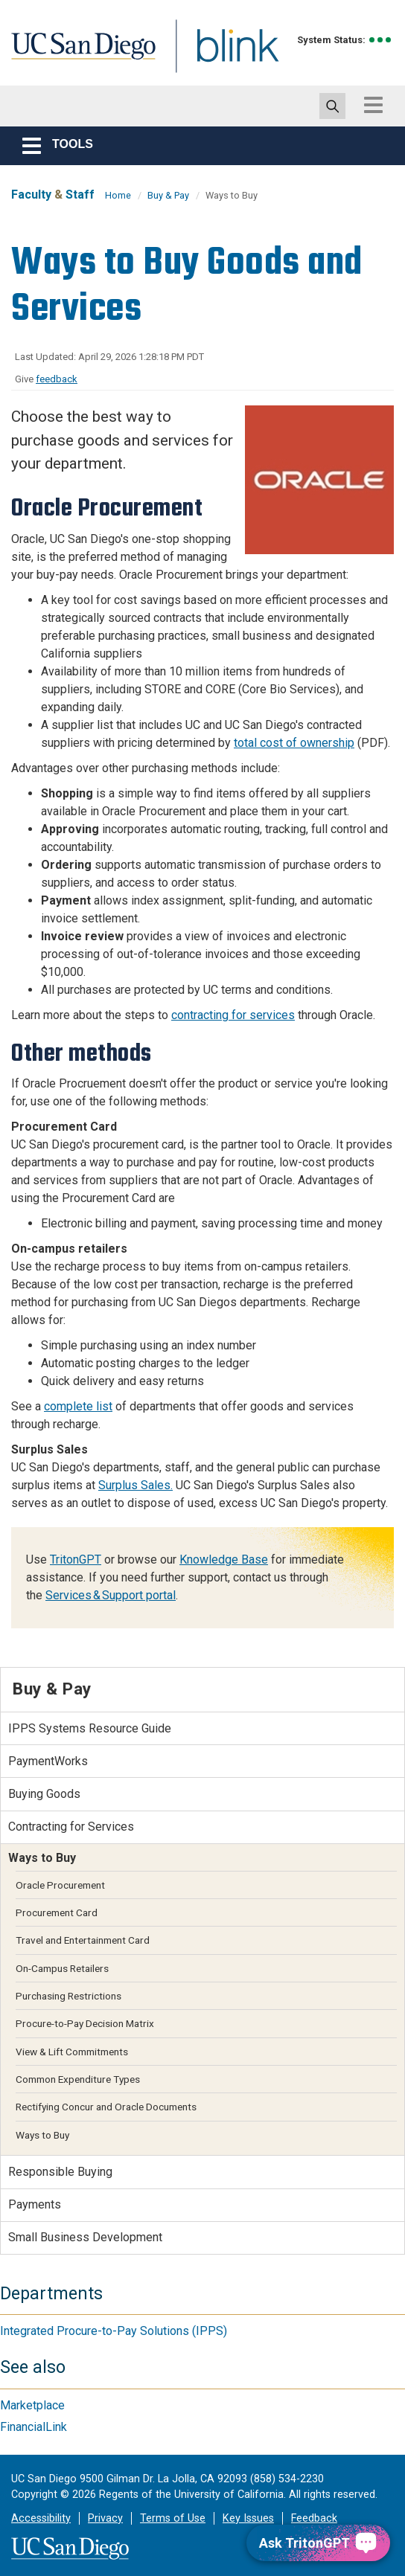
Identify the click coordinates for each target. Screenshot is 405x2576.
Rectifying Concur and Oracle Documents (106, 2107)
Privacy (105, 2518)
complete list (78, 1406)
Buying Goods (44, 1794)
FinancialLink (33, 2427)
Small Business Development (85, 2237)
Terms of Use (172, 2518)
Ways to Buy (42, 2135)
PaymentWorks (48, 1761)
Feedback (314, 2518)
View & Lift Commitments (72, 2052)
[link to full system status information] (381, 39)
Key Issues (248, 2518)
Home (118, 195)
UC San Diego (78, 54)
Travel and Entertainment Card (83, 1940)
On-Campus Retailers (62, 1968)
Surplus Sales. (135, 1485)
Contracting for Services (71, 1826)
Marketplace (32, 2405)
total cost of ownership (294, 743)
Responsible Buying (60, 2172)
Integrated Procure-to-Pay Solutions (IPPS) (113, 2331)
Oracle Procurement (60, 1885)
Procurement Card (57, 1912)
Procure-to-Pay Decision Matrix (85, 2023)
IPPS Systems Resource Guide (89, 1728)
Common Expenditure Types (78, 2079)
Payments (34, 2204)
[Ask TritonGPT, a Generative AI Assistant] (318, 2543)
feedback (56, 379)
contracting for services (233, 1015)
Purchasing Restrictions (68, 1996)
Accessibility (41, 2518)
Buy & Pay (168, 195)
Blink (224, 54)
